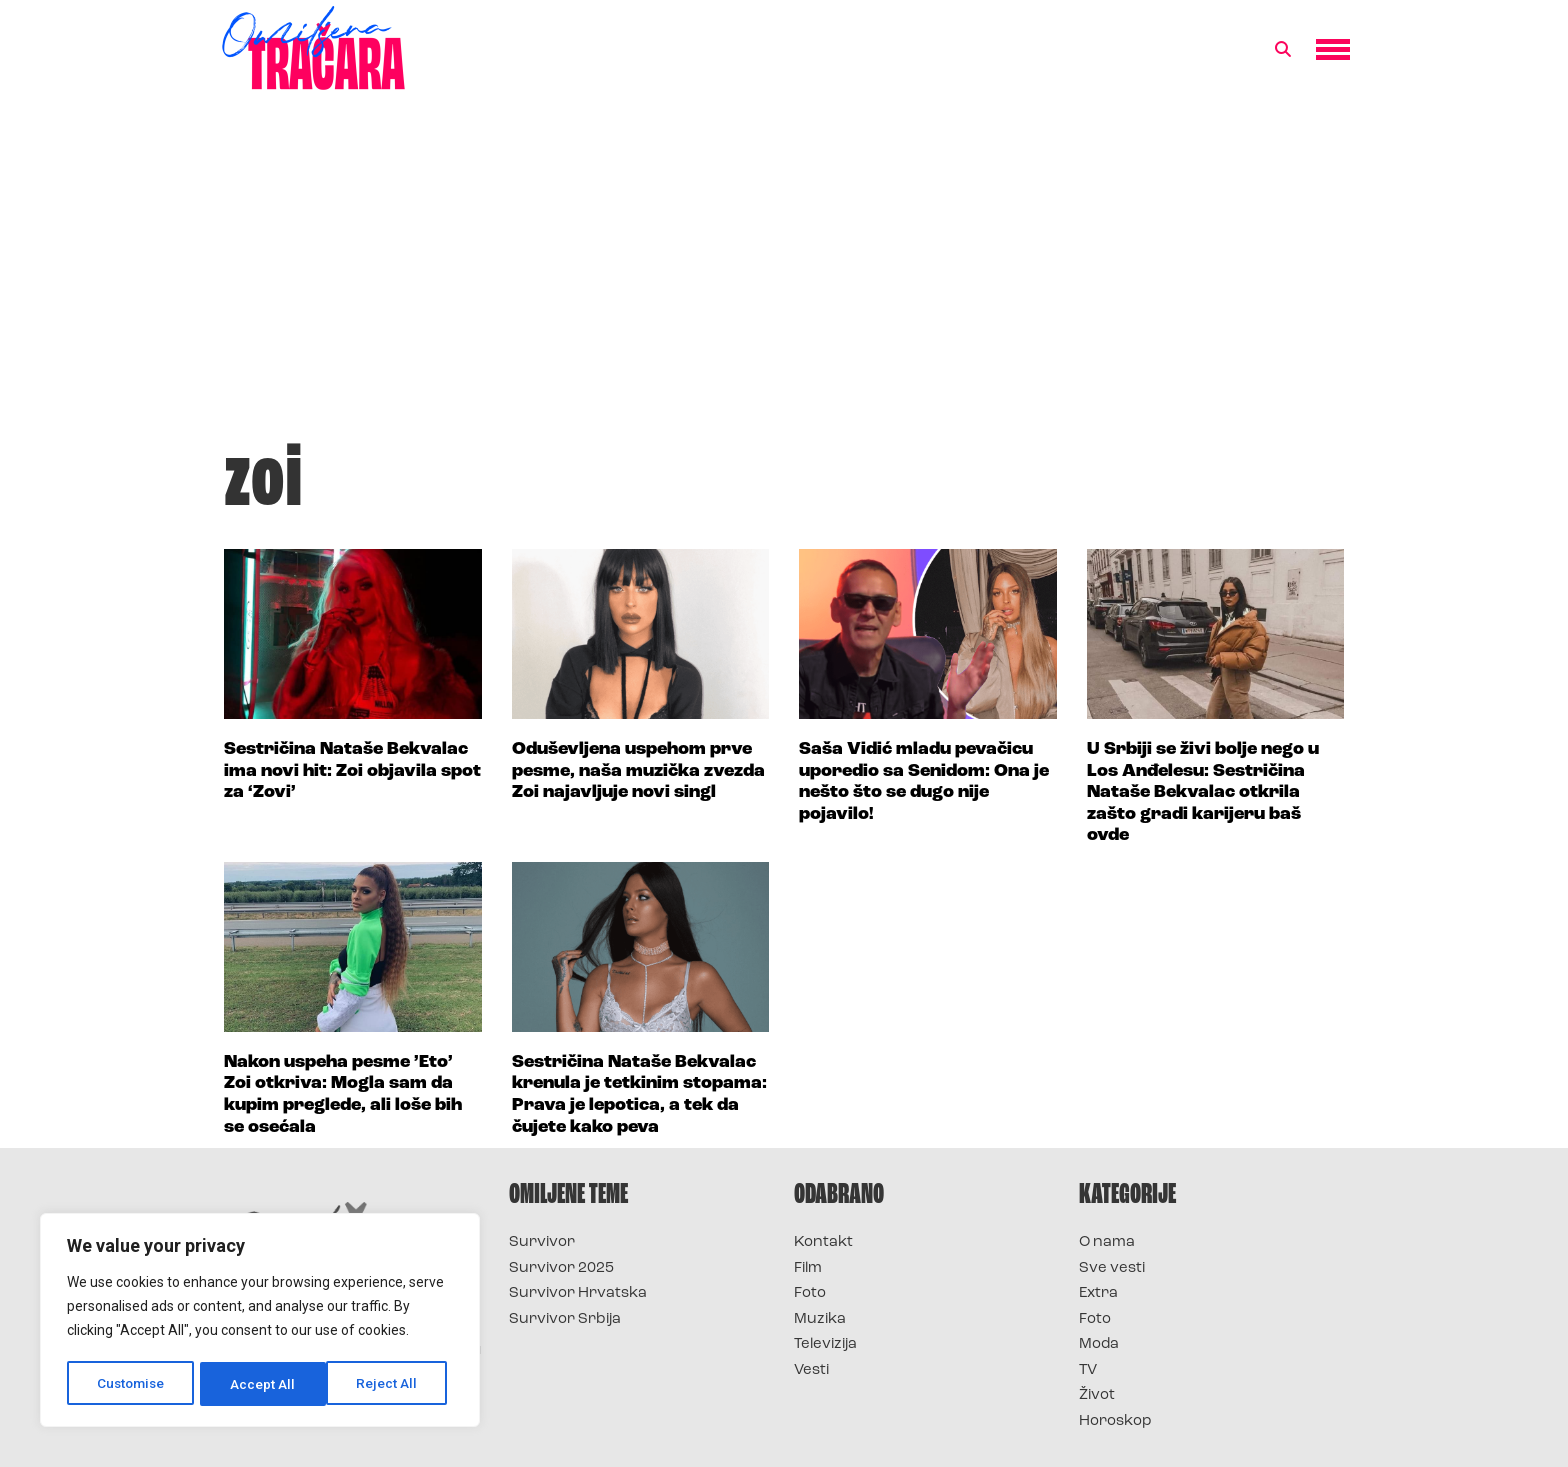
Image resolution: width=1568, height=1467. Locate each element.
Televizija (825, 1344)
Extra (1098, 1293)
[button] (1283, 50)
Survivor (542, 1242)
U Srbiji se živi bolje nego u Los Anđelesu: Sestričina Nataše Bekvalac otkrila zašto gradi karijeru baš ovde (1203, 792)
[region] (260, 1322)
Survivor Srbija (565, 1319)
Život (1097, 1395)
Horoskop (1115, 1421)
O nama (1107, 1242)
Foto (810, 1293)
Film (808, 1268)
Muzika (820, 1319)
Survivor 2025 (561, 1268)
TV (1088, 1370)
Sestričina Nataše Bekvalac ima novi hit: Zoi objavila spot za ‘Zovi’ (352, 771)
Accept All (391, 1384)
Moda (1099, 1344)
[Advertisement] (784, 274)
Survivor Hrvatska (578, 1293)
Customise (131, 1384)
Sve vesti (1112, 1268)
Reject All (263, 1384)
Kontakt (823, 1242)
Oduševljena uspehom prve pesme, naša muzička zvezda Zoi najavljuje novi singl (638, 771)
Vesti (811, 1370)
